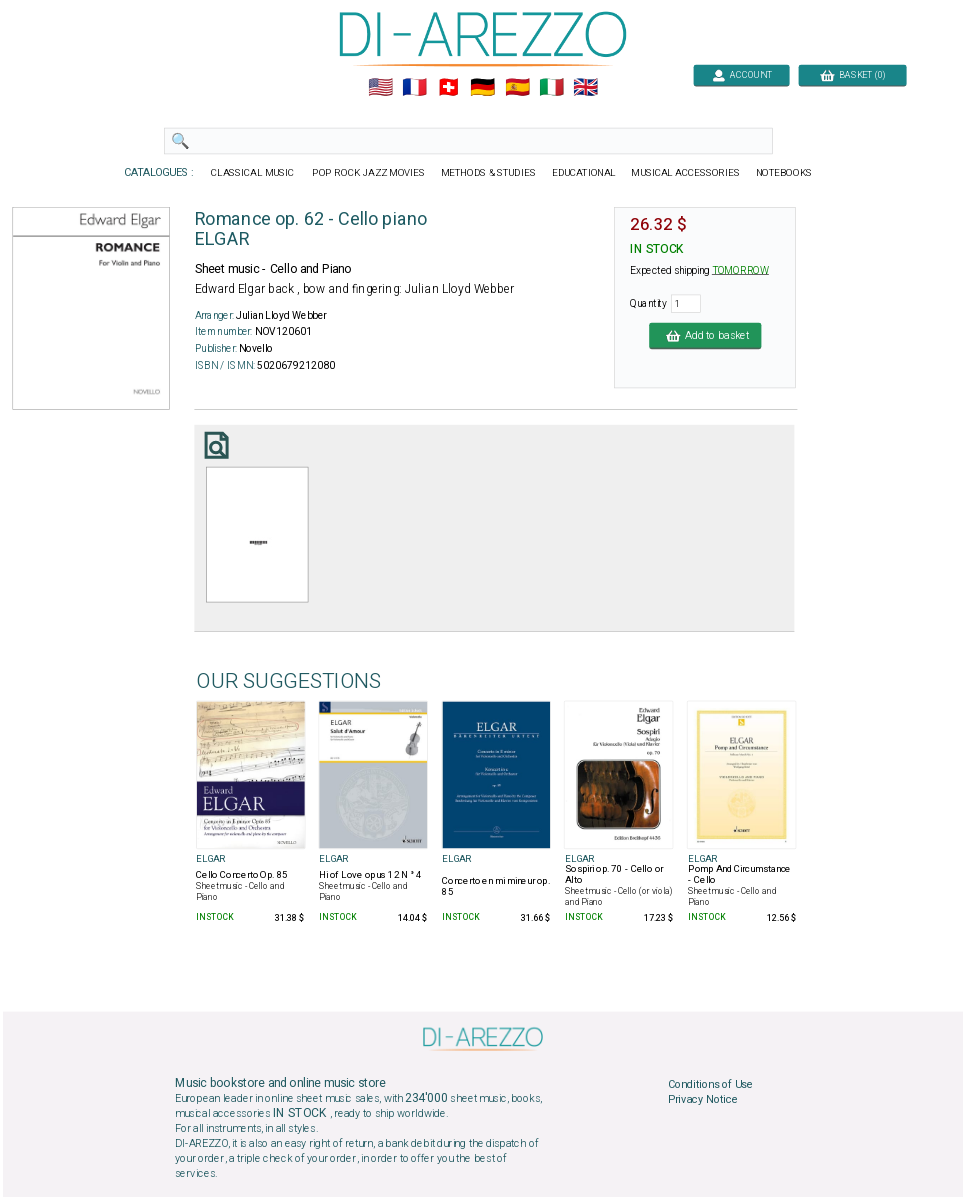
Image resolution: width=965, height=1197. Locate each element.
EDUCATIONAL (583, 173)
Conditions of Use (709, 1085)
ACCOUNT (741, 74)
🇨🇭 (448, 88)
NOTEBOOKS (783, 173)
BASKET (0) (851, 74)
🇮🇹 (550, 88)
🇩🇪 (482, 88)
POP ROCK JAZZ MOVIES (368, 173)
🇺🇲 (379, 88)
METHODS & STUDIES (487, 173)
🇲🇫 (414, 88)
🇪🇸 (516, 88)
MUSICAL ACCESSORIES (685, 173)
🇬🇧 (585, 88)
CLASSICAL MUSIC (253, 173)
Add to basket (705, 335)
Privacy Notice (702, 1100)
